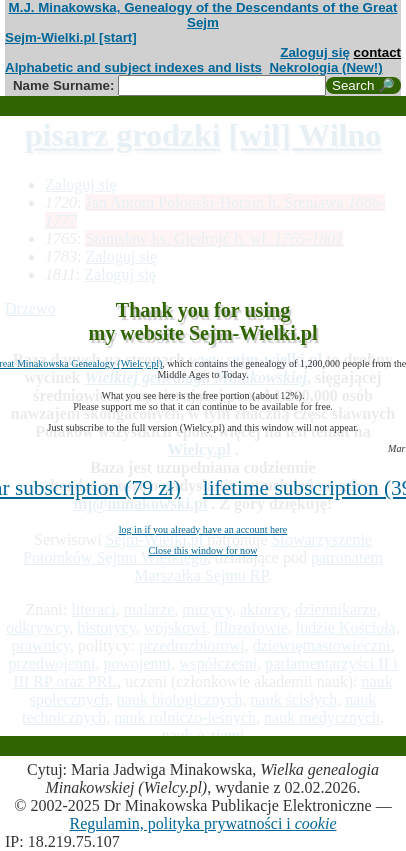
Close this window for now (203, 550)
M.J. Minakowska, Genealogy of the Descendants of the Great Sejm (203, 15)
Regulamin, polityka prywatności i (202, 823)
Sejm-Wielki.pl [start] (71, 37)
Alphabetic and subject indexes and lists (133, 67)
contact (377, 52)
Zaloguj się (315, 52)
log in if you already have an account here (203, 529)
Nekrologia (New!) (325, 67)
